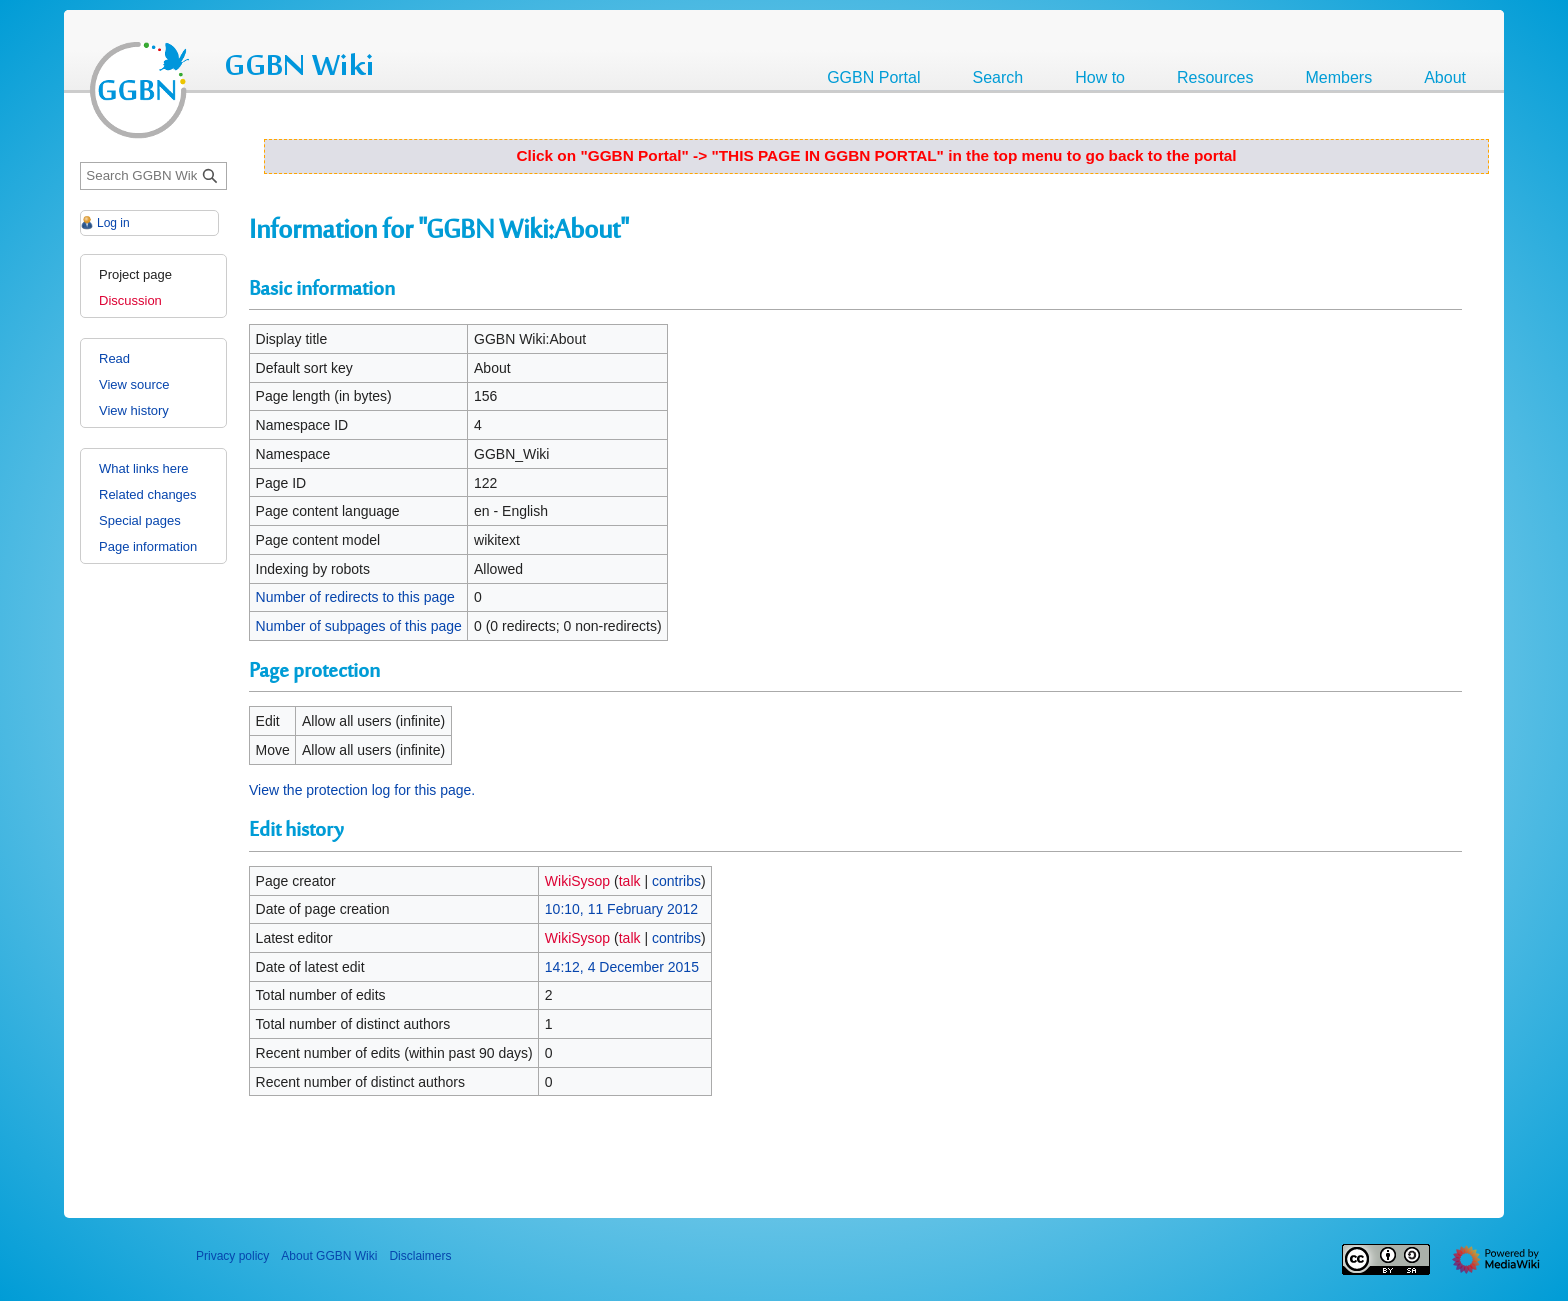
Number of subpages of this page (359, 626)
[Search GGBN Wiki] (153, 176)
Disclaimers (420, 1256)
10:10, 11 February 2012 (621, 909)
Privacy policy (232, 1256)
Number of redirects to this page (355, 597)
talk (630, 881)
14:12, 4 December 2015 (622, 967)
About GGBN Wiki (329, 1256)
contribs (676, 881)
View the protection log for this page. (362, 790)
